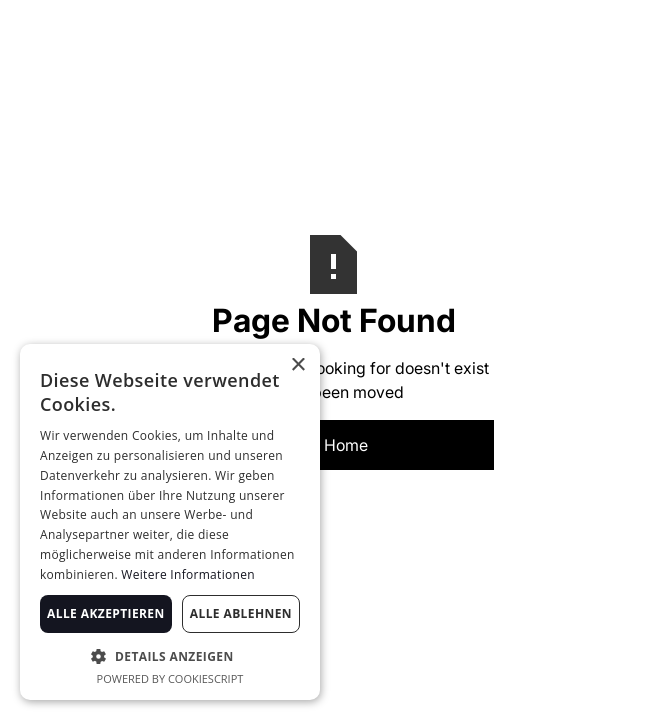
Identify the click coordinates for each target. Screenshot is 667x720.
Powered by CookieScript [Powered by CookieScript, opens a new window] (170, 678)
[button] (170, 656)
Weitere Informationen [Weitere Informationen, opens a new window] (188, 574)
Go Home (333, 445)
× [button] (297, 365)
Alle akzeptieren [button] (106, 613)
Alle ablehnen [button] (241, 613)
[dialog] (170, 522)
